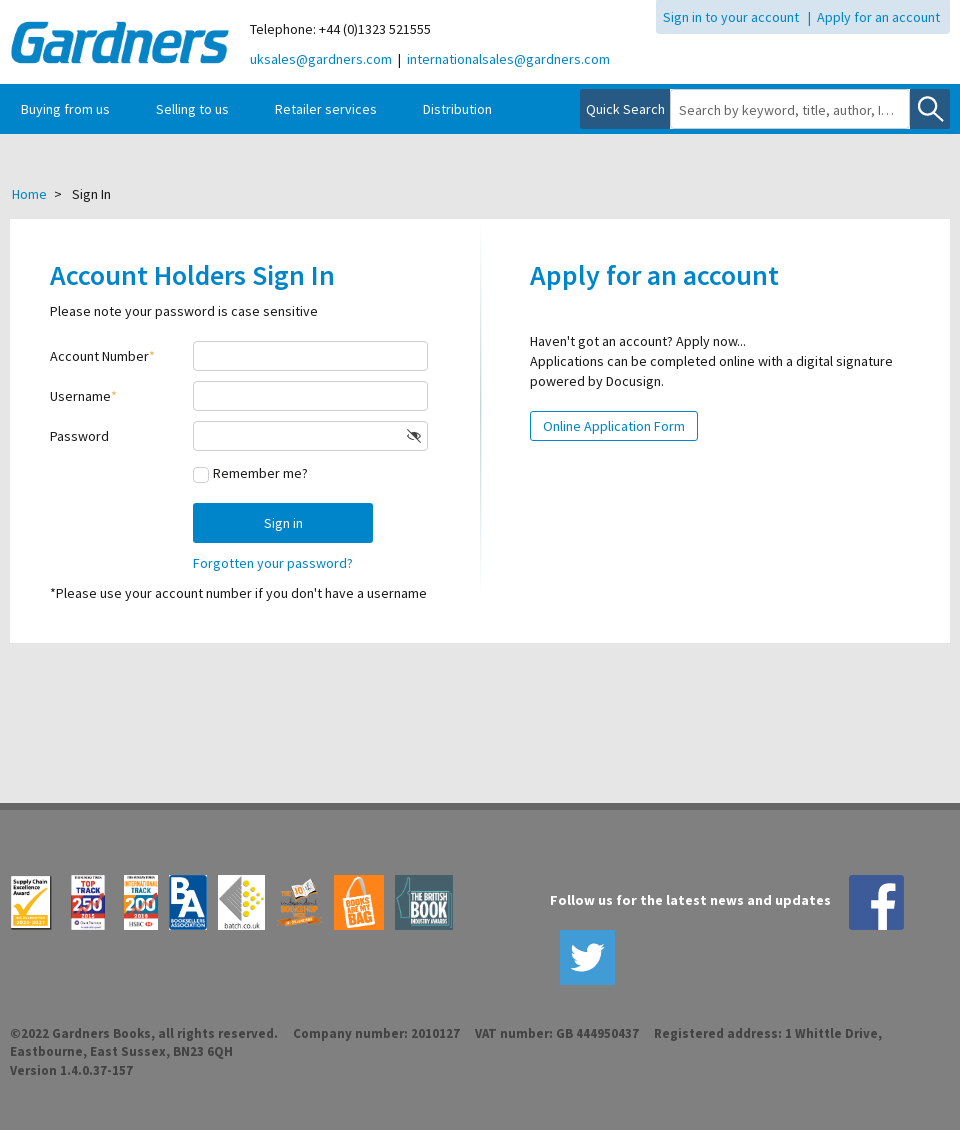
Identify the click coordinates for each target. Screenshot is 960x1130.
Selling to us (192, 109)
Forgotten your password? (273, 563)
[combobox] (790, 110)
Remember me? (260, 473)
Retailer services (326, 109)
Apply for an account (878, 17)
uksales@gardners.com (321, 59)
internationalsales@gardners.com (508, 59)
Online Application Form (614, 426)
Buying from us (65, 109)
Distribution (457, 109)
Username (80, 396)
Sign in (283, 523)
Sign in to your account (731, 17)
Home (29, 194)
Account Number (99, 356)
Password (79, 436)
